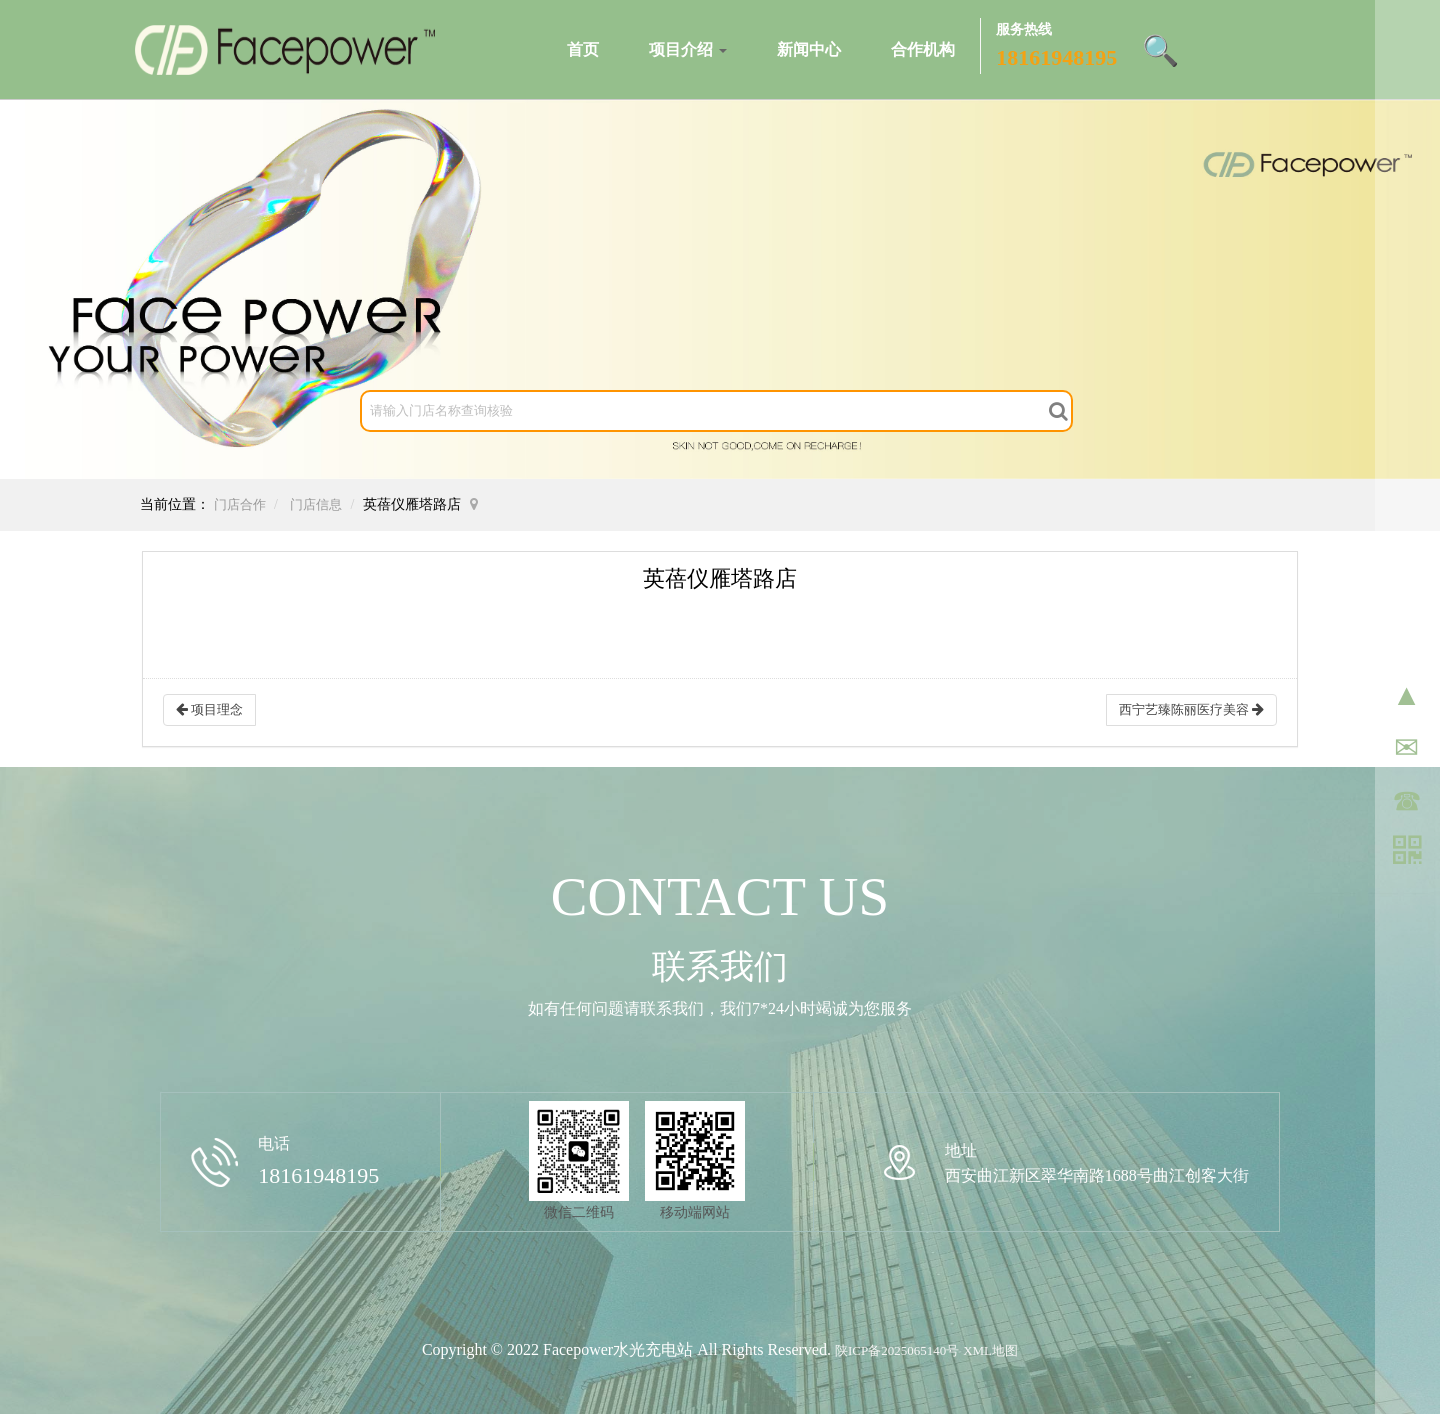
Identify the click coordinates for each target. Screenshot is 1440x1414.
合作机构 (923, 49)
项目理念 (209, 709)
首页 (583, 49)
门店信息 (316, 504)
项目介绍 (688, 49)
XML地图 (990, 1350)
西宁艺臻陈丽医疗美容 (1191, 709)
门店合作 (240, 504)
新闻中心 (809, 49)
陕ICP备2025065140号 (897, 1350)
